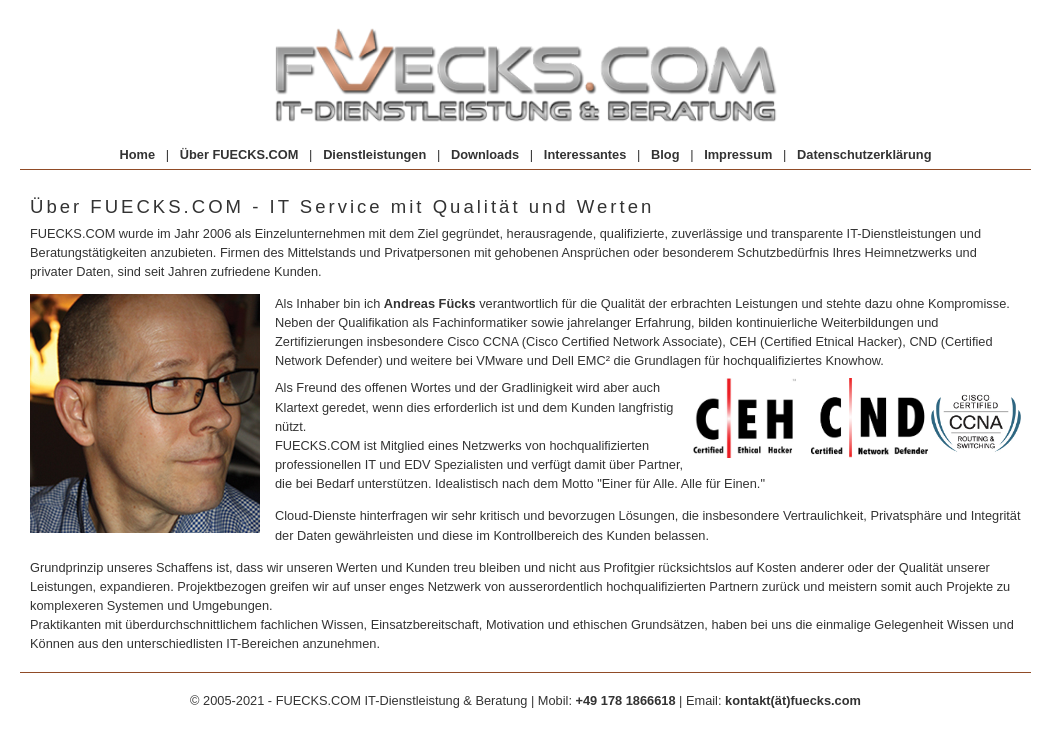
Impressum (738, 154)
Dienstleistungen (374, 154)
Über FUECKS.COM (239, 154)
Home (137, 154)
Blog (665, 154)
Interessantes (585, 154)
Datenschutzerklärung (864, 154)
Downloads (485, 154)
